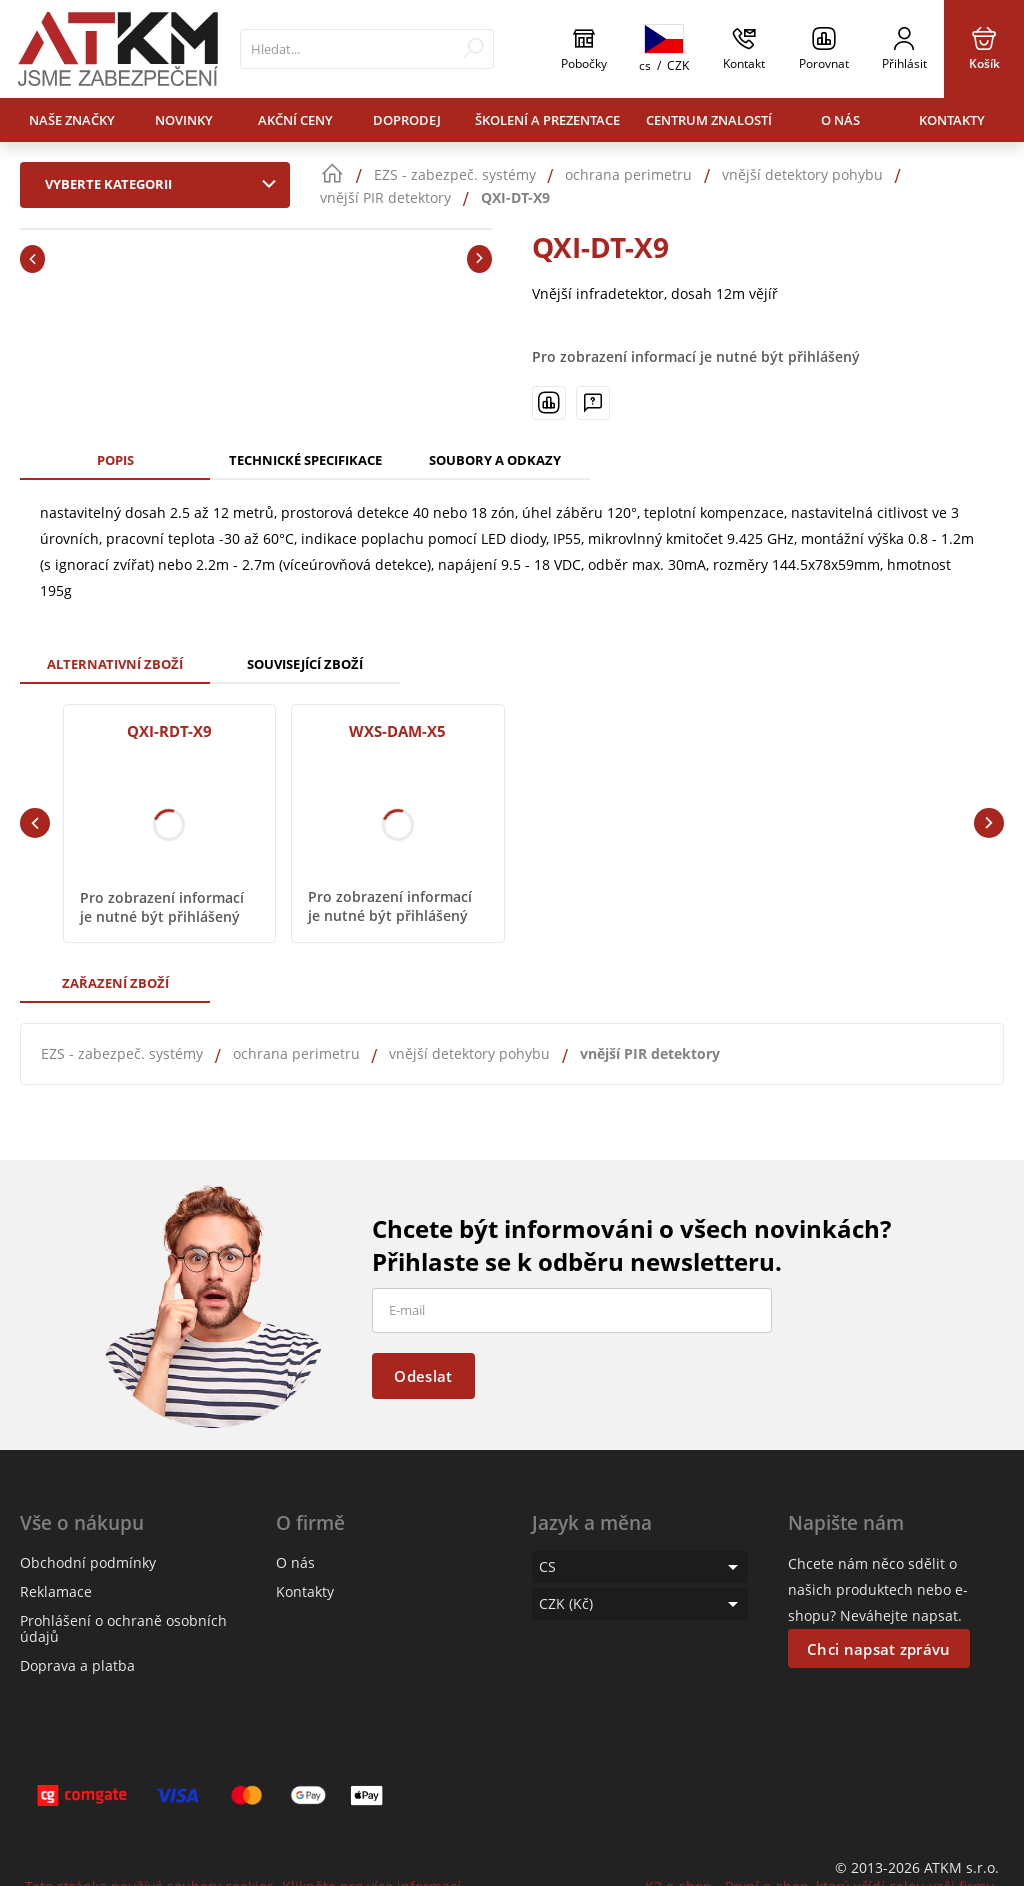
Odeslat (423, 1376)
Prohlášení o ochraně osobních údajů (123, 1628)
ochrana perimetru (296, 1053)
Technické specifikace (305, 460)
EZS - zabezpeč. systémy (122, 1053)
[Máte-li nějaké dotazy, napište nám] (593, 403)
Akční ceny (295, 120)
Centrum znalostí (709, 120)
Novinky (184, 120)
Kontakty (952, 120)
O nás (840, 120)
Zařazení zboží (115, 983)
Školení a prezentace (547, 120)
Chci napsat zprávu (878, 1649)
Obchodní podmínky (88, 1562)
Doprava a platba (77, 1665)
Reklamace (56, 1591)
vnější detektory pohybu (469, 1053)
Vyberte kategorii (165, 184)
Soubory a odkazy (495, 460)
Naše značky (72, 120)
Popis (115, 460)
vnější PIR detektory (650, 1053)
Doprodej (407, 120)
